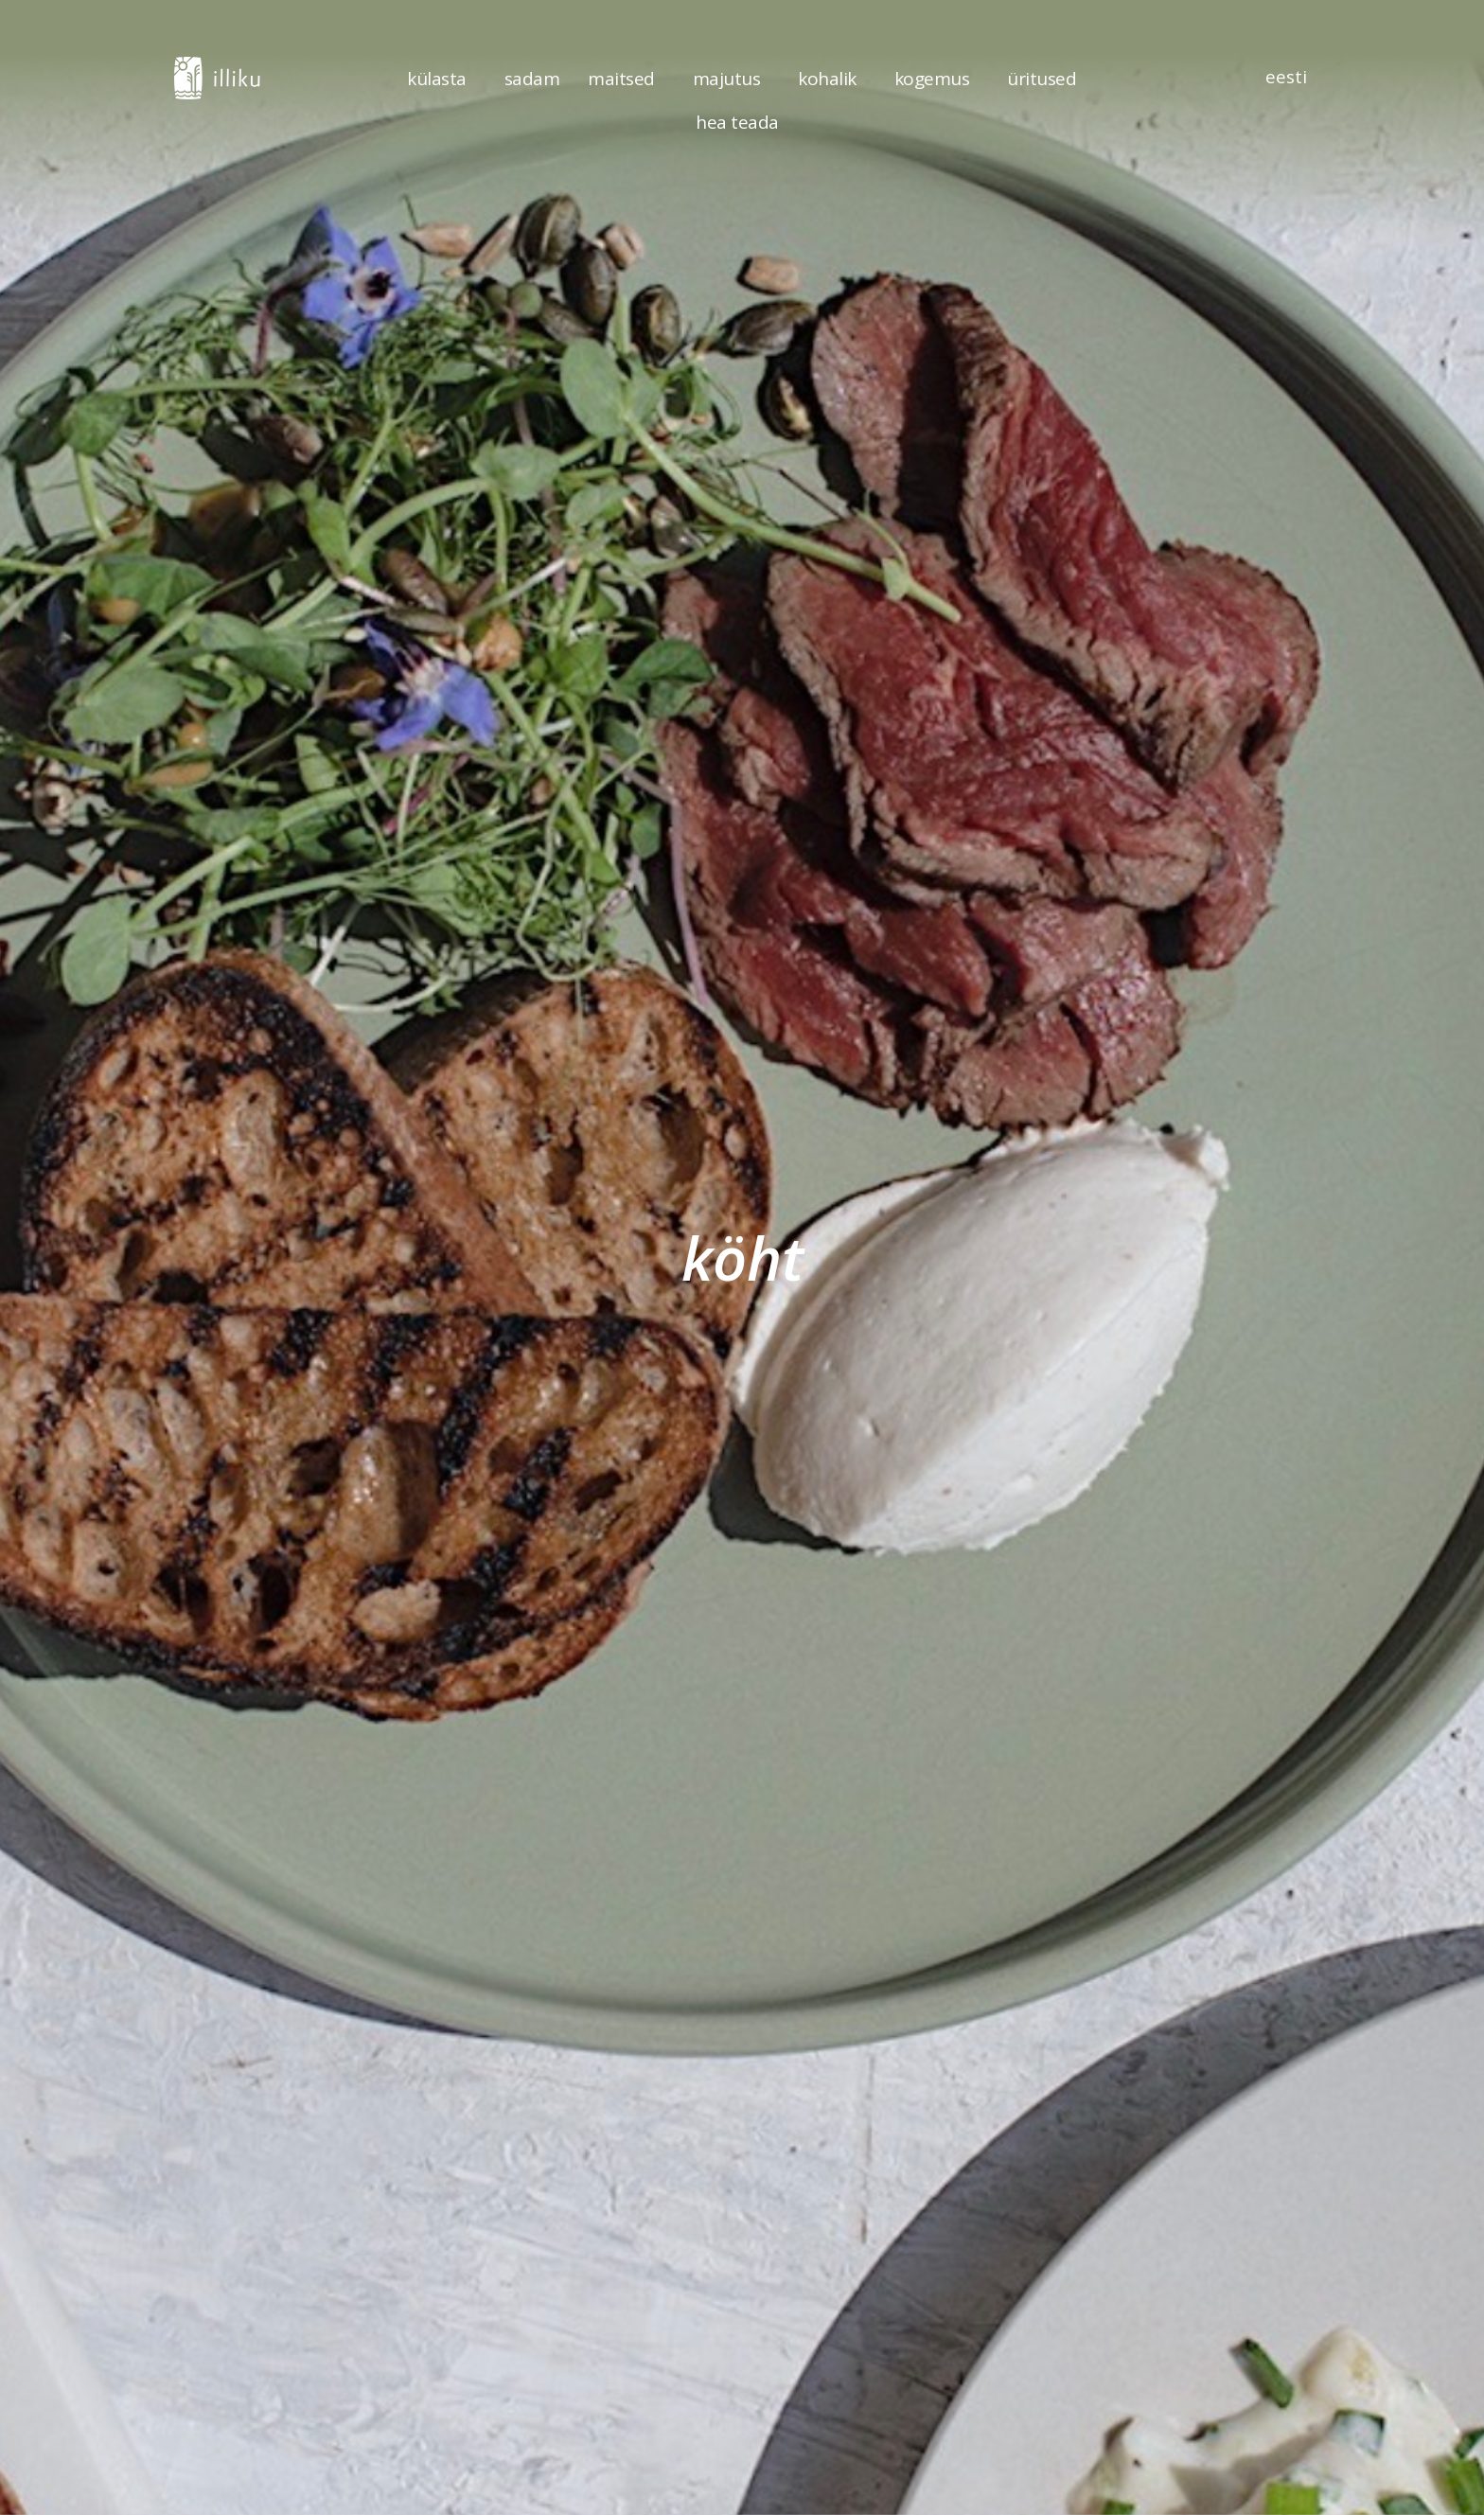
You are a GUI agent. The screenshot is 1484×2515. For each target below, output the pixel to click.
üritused (1041, 78)
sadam (532, 78)
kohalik (832, 78)
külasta (441, 78)
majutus (731, 78)
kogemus (937, 78)
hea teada (742, 122)
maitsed (626, 78)
